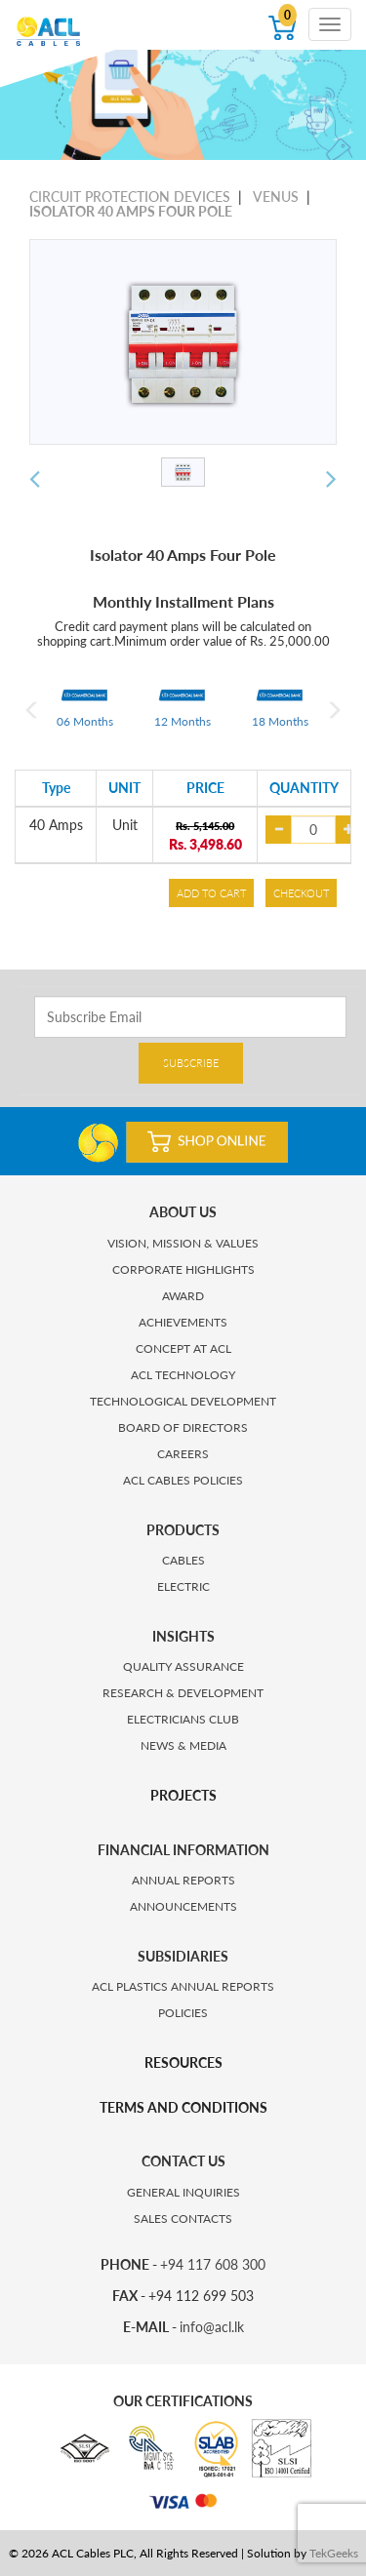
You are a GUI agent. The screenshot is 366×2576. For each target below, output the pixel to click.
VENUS (276, 196)
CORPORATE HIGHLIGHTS (183, 1269)
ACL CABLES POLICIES (183, 1480)
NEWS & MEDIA (183, 1745)
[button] (34, 480)
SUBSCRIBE (191, 1062)
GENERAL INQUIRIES (183, 2192)
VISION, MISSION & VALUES (183, 1243)
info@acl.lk (212, 2326)
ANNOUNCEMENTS (183, 1906)
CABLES (183, 1560)
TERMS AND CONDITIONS (183, 2107)
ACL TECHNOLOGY (183, 1374)
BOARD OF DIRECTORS (183, 1427)
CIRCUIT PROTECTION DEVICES (129, 196)
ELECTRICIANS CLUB (183, 1719)
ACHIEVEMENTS (183, 1322)
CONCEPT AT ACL (183, 1348)
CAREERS (183, 1454)
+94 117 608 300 (212, 2264)
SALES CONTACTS (183, 2218)
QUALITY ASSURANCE (183, 1666)
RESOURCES (183, 2062)
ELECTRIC (183, 1586)
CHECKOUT (301, 893)
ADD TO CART (211, 893)
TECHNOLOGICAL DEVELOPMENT (183, 1401)
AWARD (183, 1295)
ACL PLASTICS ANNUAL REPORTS (183, 1986)
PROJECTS (183, 1795)
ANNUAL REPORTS (183, 1880)
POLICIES (183, 2012)
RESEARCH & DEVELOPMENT (183, 1692)
